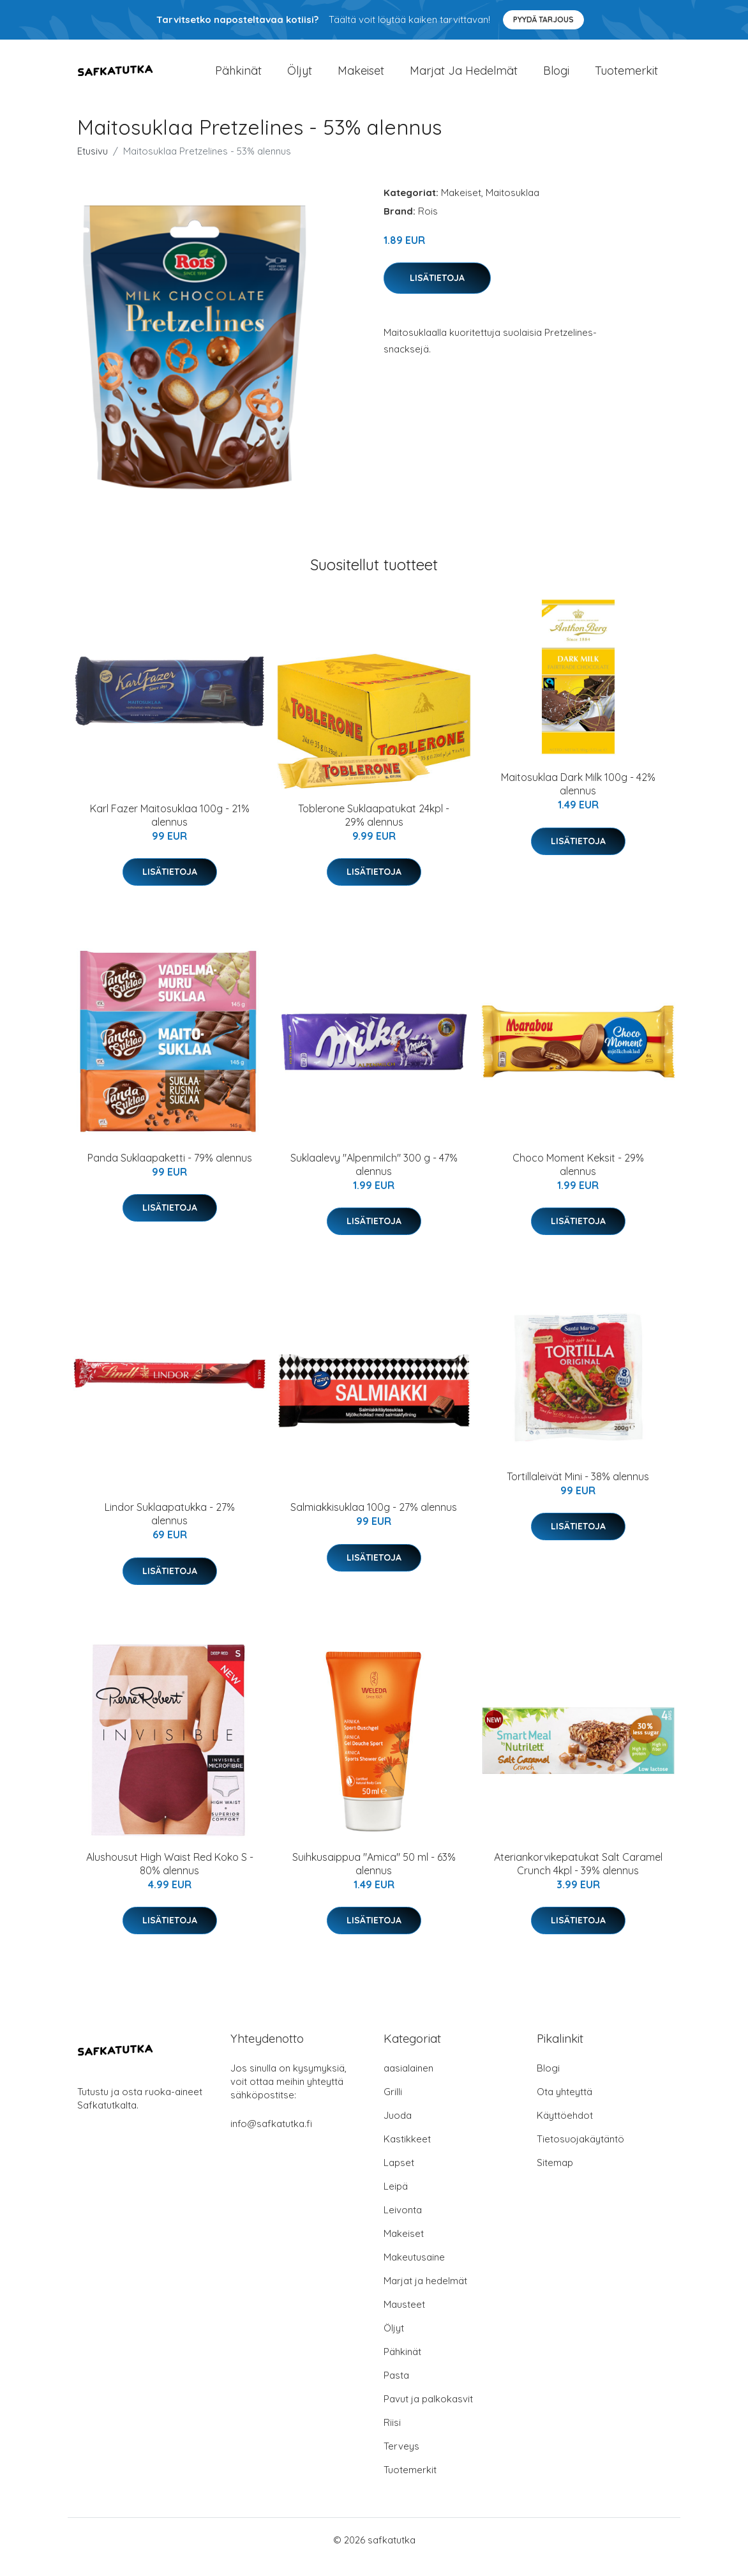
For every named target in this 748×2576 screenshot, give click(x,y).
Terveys (401, 2460)
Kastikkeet (407, 2153)
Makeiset (361, 77)
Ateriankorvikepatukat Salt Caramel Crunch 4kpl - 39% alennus (578, 1878)
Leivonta (403, 2224)
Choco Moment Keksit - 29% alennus (578, 1178)
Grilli (393, 2106)
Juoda (398, 2129)
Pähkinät (238, 77)
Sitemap (555, 2177)
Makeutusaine (414, 2271)
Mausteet (404, 2318)
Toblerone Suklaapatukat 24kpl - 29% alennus (373, 829)
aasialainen (408, 2082)
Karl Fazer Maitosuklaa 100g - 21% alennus (170, 829)
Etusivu (92, 165)
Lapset (399, 2177)
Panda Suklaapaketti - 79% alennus (169, 1171)
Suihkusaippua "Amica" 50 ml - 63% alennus (374, 1878)
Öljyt (299, 77)
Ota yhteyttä (564, 2106)
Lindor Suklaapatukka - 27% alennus (170, 1528)
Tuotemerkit (626, 77)
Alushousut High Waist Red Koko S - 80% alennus (169, 1878)
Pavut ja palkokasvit (428, 2413)
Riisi (392, 2436)
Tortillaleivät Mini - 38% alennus (578, 1490)
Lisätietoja (437, 292)
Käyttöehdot (565, 2129)
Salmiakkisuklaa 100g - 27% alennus (373, 1521)
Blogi (556, 77)
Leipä (396, 2200)
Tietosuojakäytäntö (580, 2153)
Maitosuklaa (512, 207)
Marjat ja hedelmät (464, 77)
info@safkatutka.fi (271, 2138)
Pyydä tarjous (543, 19)
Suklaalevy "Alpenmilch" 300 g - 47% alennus (374, 1178)
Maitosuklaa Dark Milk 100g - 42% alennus (578, 798)
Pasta (396, 2389)
